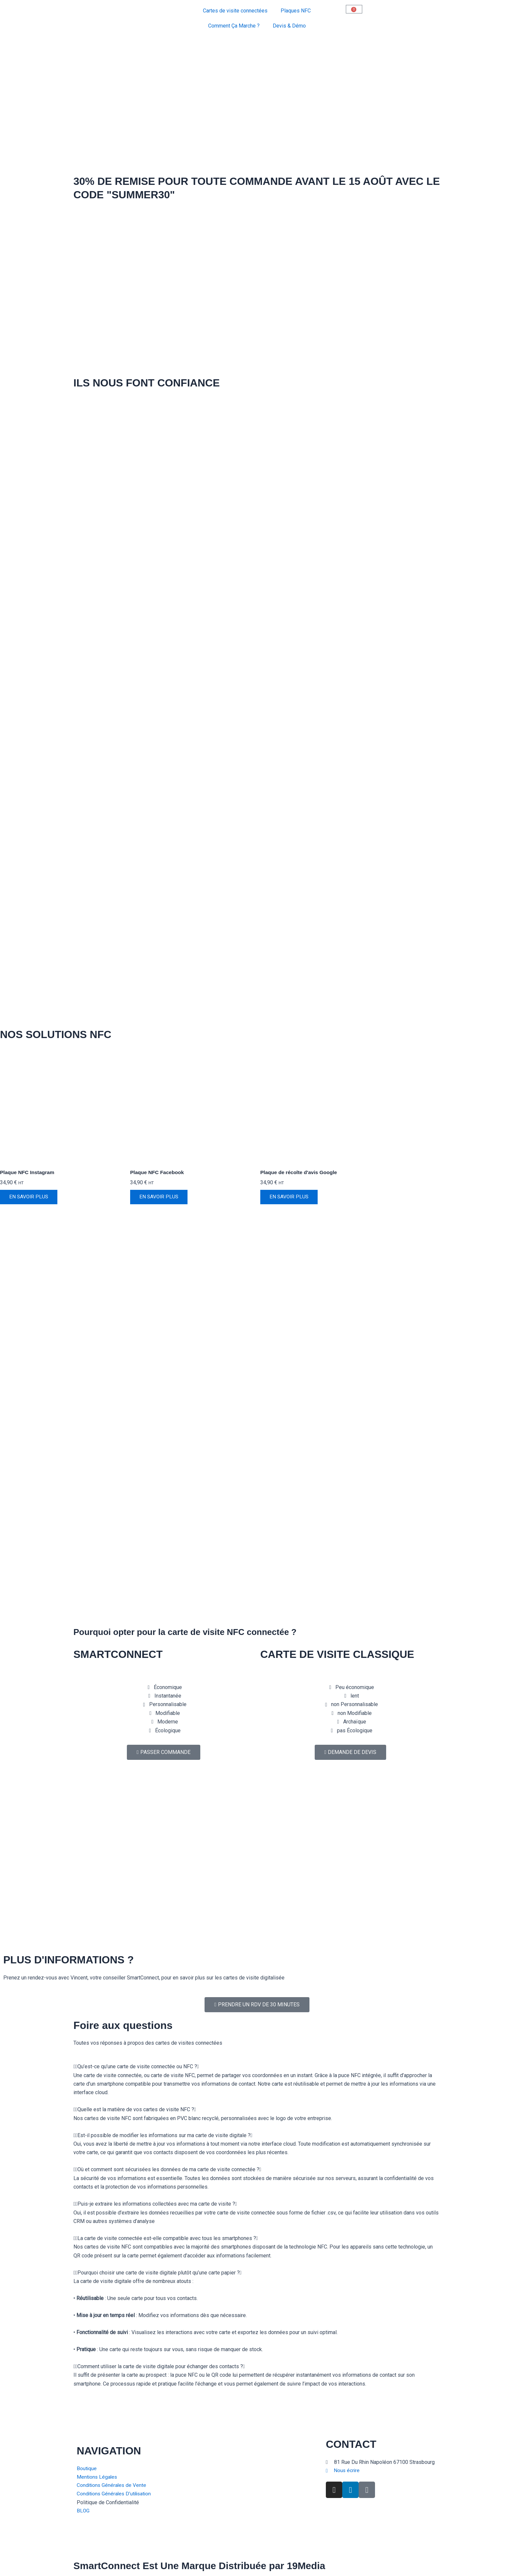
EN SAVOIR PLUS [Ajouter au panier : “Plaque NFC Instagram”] (30, 1197)
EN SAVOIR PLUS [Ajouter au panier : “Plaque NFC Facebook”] (160, 1197)
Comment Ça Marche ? (234, 26)
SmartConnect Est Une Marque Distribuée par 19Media (209, 2565)
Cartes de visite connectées (235, 11)
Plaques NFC (296, 11)
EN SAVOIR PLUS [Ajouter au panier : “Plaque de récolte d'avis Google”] (290, 1197)
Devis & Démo (289, 26)
